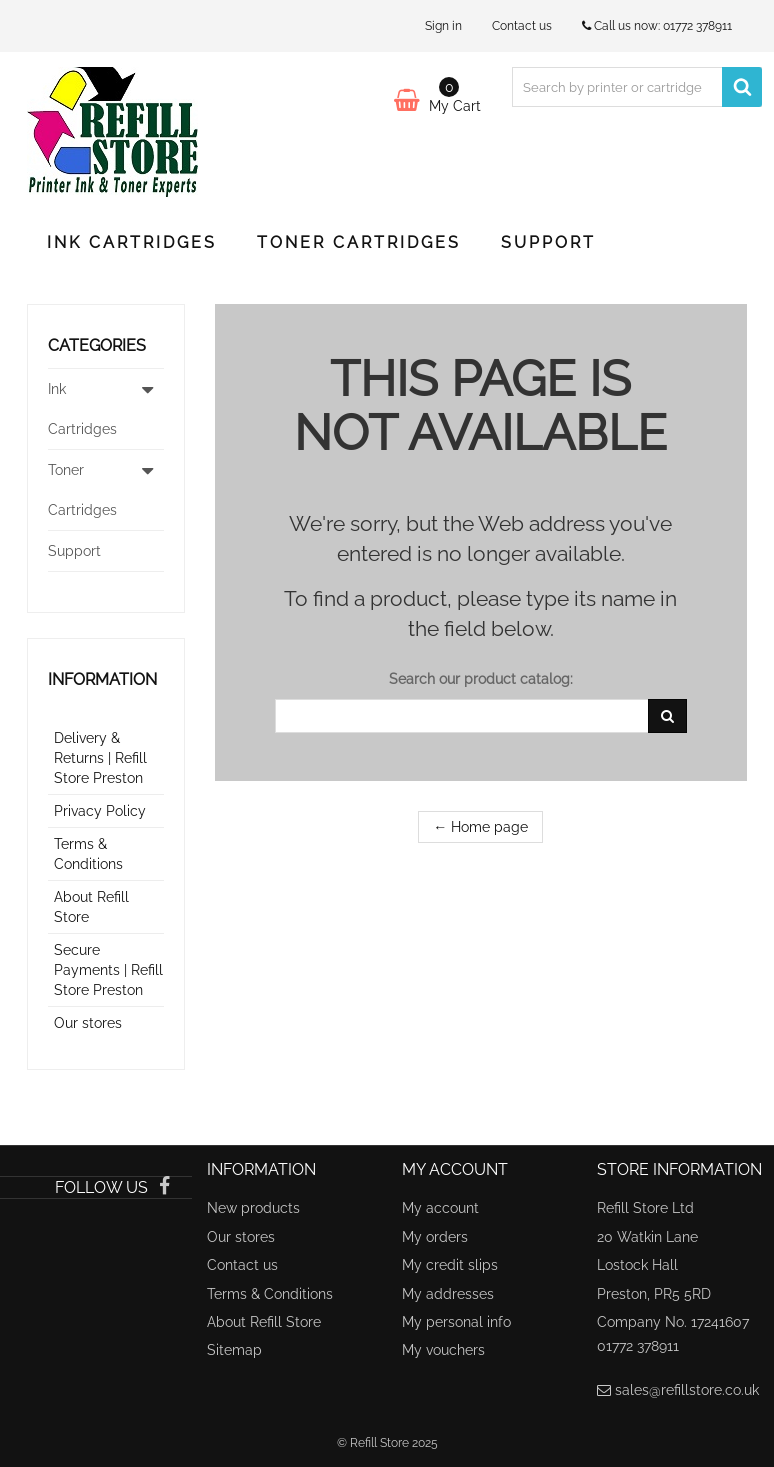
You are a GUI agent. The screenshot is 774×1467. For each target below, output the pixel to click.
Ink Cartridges (132, 242)
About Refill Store (264, 1322)
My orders (435, 1237)
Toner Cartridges (359, 242)
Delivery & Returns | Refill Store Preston (100, 758)
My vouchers (443, 1350)
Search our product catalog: (481, 679)
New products (253, 1208)
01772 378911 (697, 26)
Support (548, 242)
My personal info (456, 1322)
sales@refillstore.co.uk (687, 1390)
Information (102, 679)
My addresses (448, 1294)
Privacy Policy (100, 811)
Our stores (88, 1023)
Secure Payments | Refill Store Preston (108, 970)
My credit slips (450, 1265)
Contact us (522, 26)
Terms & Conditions (270, 1294)
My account (440, 1208)
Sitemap (234, 1350)
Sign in (443, 26)
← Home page (480, 827)
